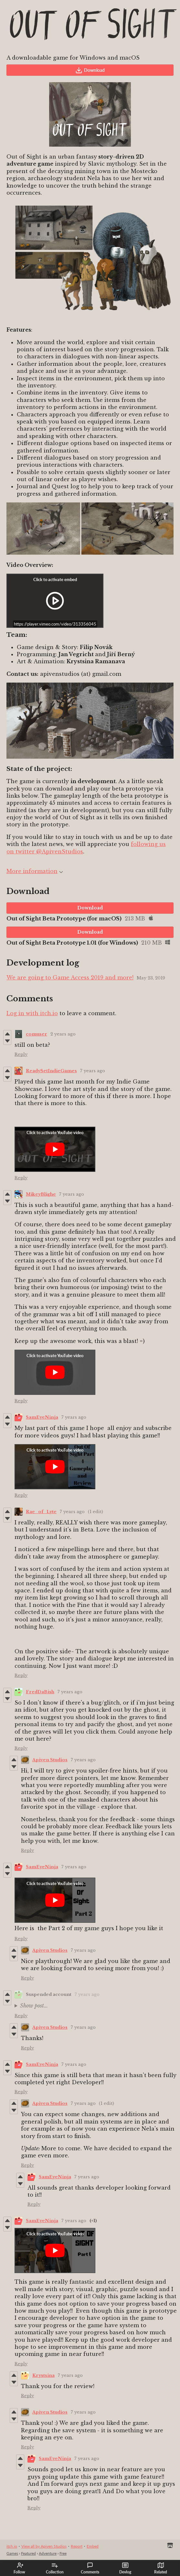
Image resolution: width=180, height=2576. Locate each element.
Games (12, 2553)
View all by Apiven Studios (44, 2546)
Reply (21, 1054)
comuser (36, 1034)
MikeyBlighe (41, 1194)
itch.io (11, 2546)
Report (76, 2546)
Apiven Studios (50, 1760)
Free (63, 2553)
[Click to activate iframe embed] (54, 601)
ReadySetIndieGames (51, 1071)
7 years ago (92, 1071)
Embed (93, 2546)
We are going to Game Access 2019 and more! (69, 977)
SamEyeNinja (42, 1417)
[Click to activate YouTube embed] (55, 1149)
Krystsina (43, 2375)
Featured (28, 2553)
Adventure (48, 2553)
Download (90, 70)
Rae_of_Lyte (41, 1511)
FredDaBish (40, 1692)
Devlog (125, 2568)
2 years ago (63, 1034)
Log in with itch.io (32, 1013)
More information (34, 871)
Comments (90, 2568)
